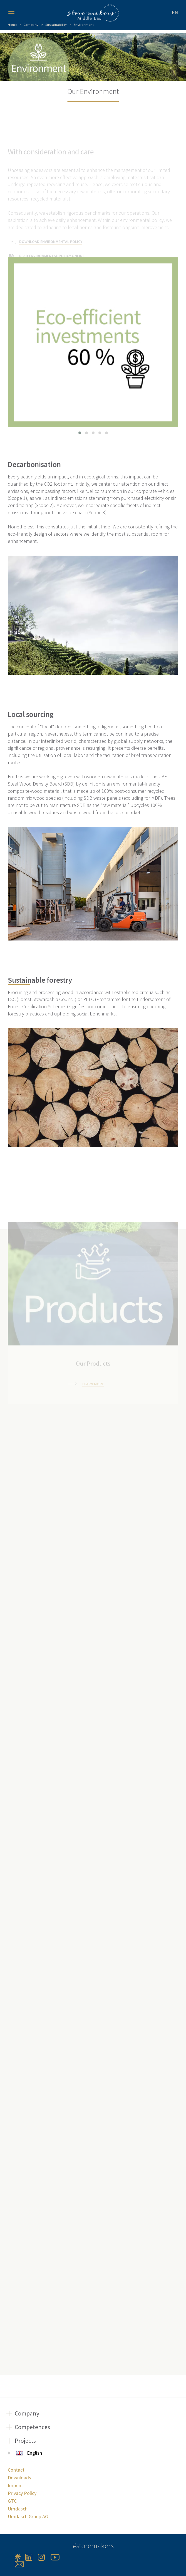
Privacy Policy (22, 2493)
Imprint (15, 2485)
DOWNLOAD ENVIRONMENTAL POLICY (50, 221)
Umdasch (18, 2508)
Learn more (93, 1363)
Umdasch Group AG (28, 2516)
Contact (16, 2470)
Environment (84, 24)
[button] (79, 433)
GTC (12, 2501)
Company (31, 24)
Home (12, 24)
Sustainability (56, 24)
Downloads (19, 2477)
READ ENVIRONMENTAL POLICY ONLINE (52, 235)
